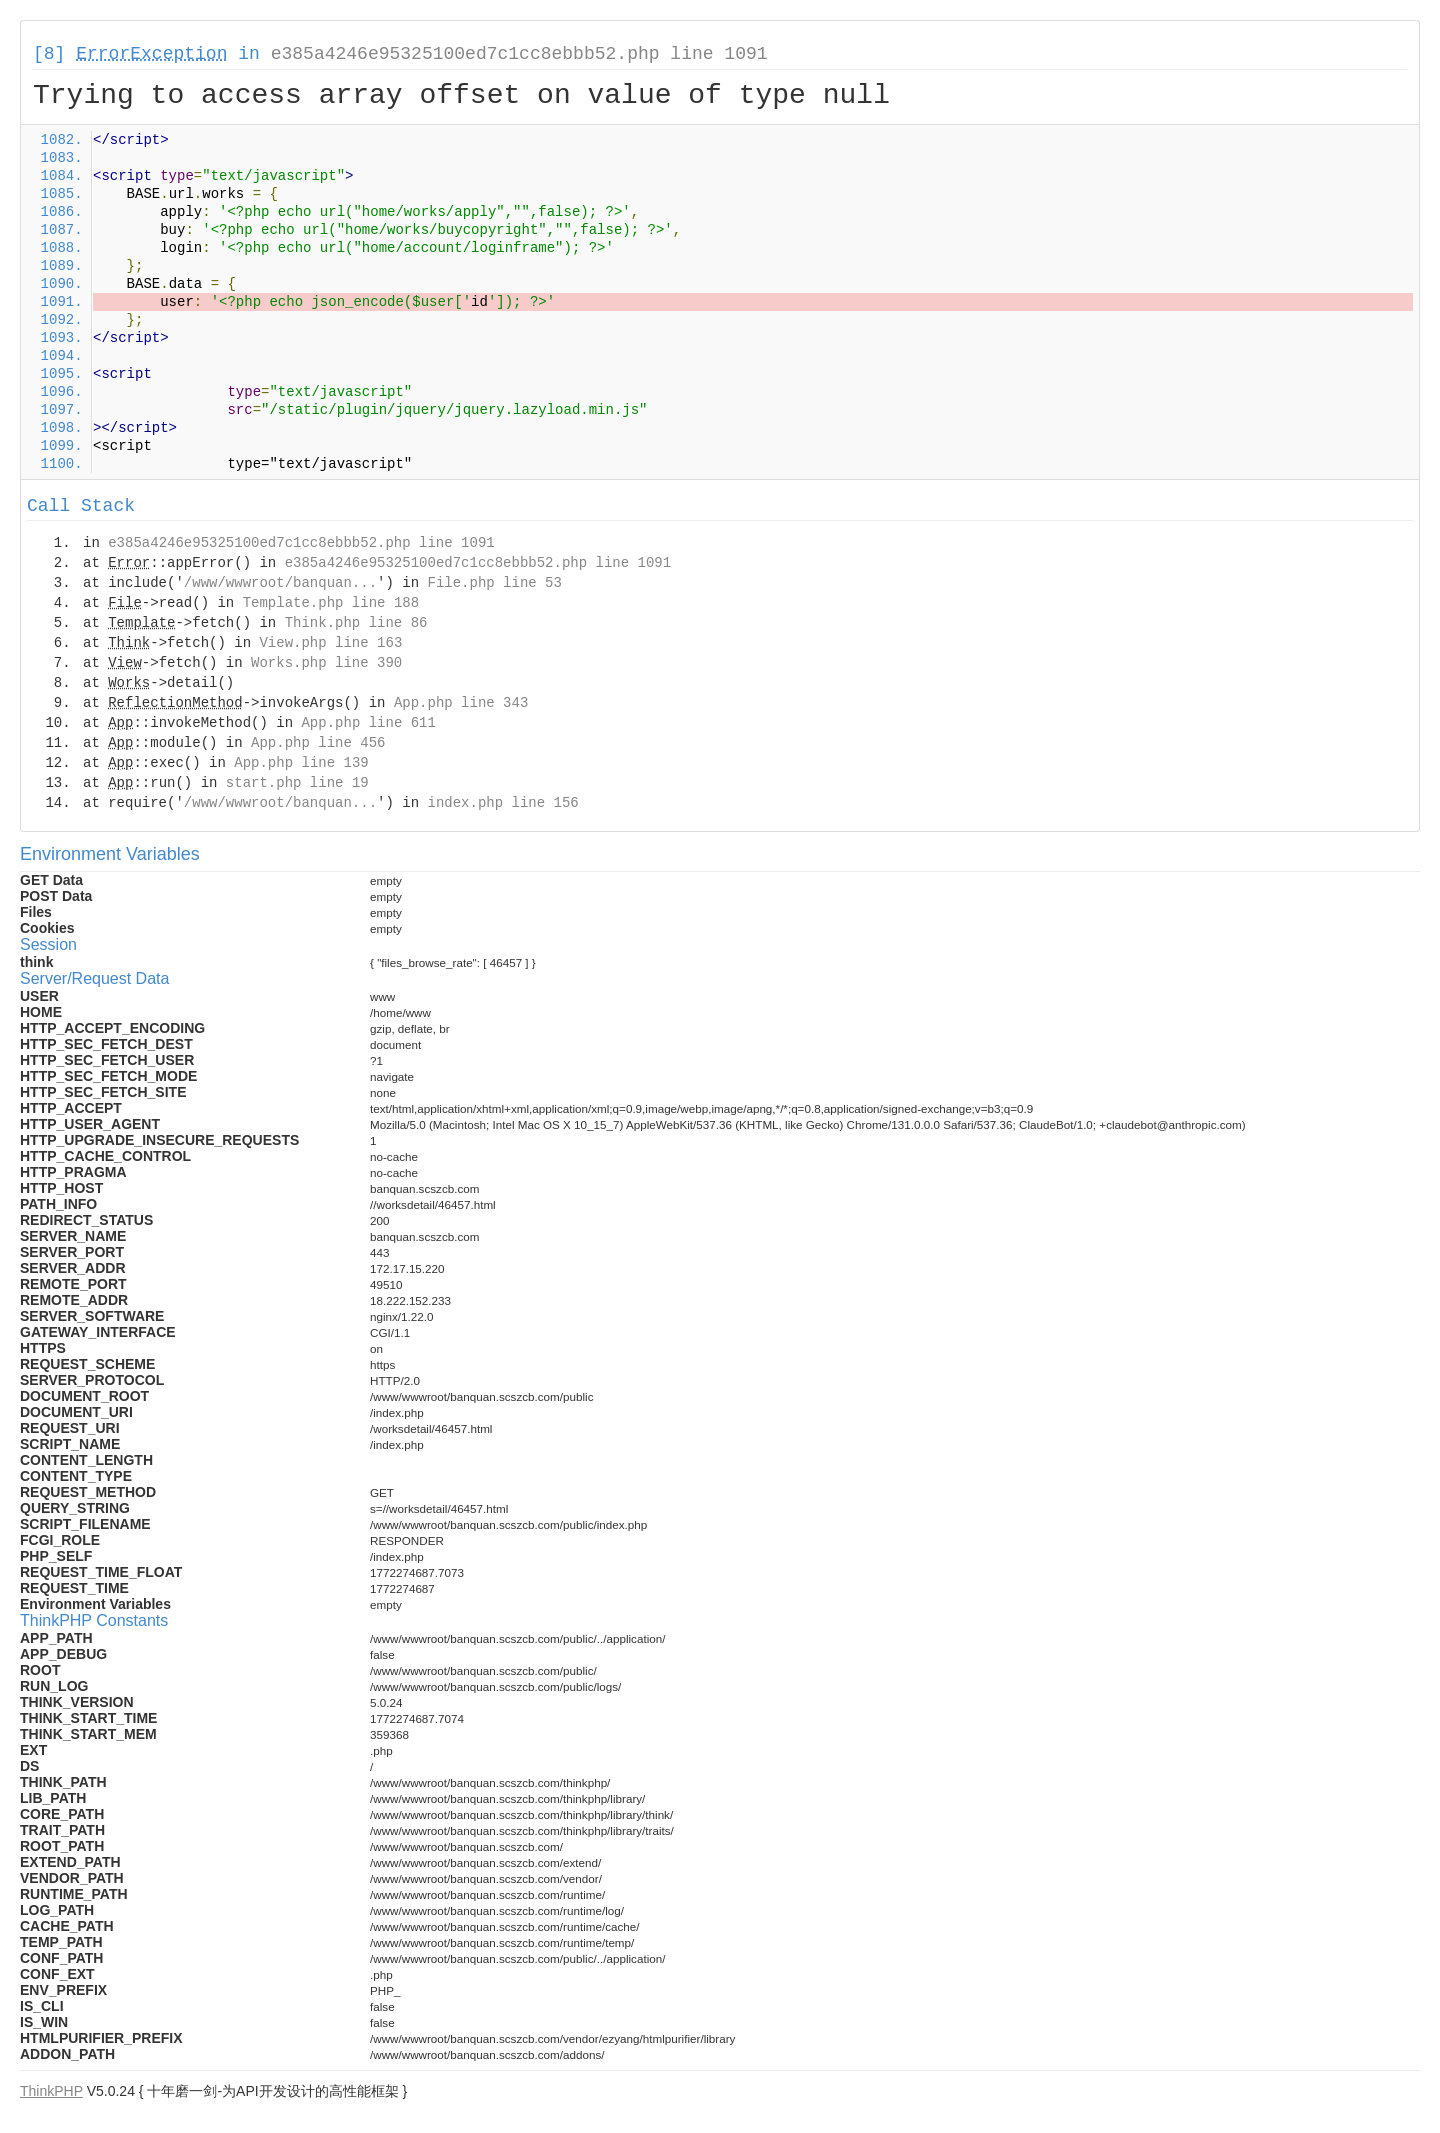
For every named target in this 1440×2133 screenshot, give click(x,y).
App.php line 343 (461, 703)
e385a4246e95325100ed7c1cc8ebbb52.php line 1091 (519, 54)
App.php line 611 (368, 723)
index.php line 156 (502, 803)
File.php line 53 (494, 583)
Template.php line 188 (331, 603)
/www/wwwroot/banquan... (280, 583)
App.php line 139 (301, 763)
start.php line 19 (297, 783)
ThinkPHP (51, 2091)
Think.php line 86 (356, 623)
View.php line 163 (330, 643)
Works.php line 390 (326, 663)
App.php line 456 (318, 743)
